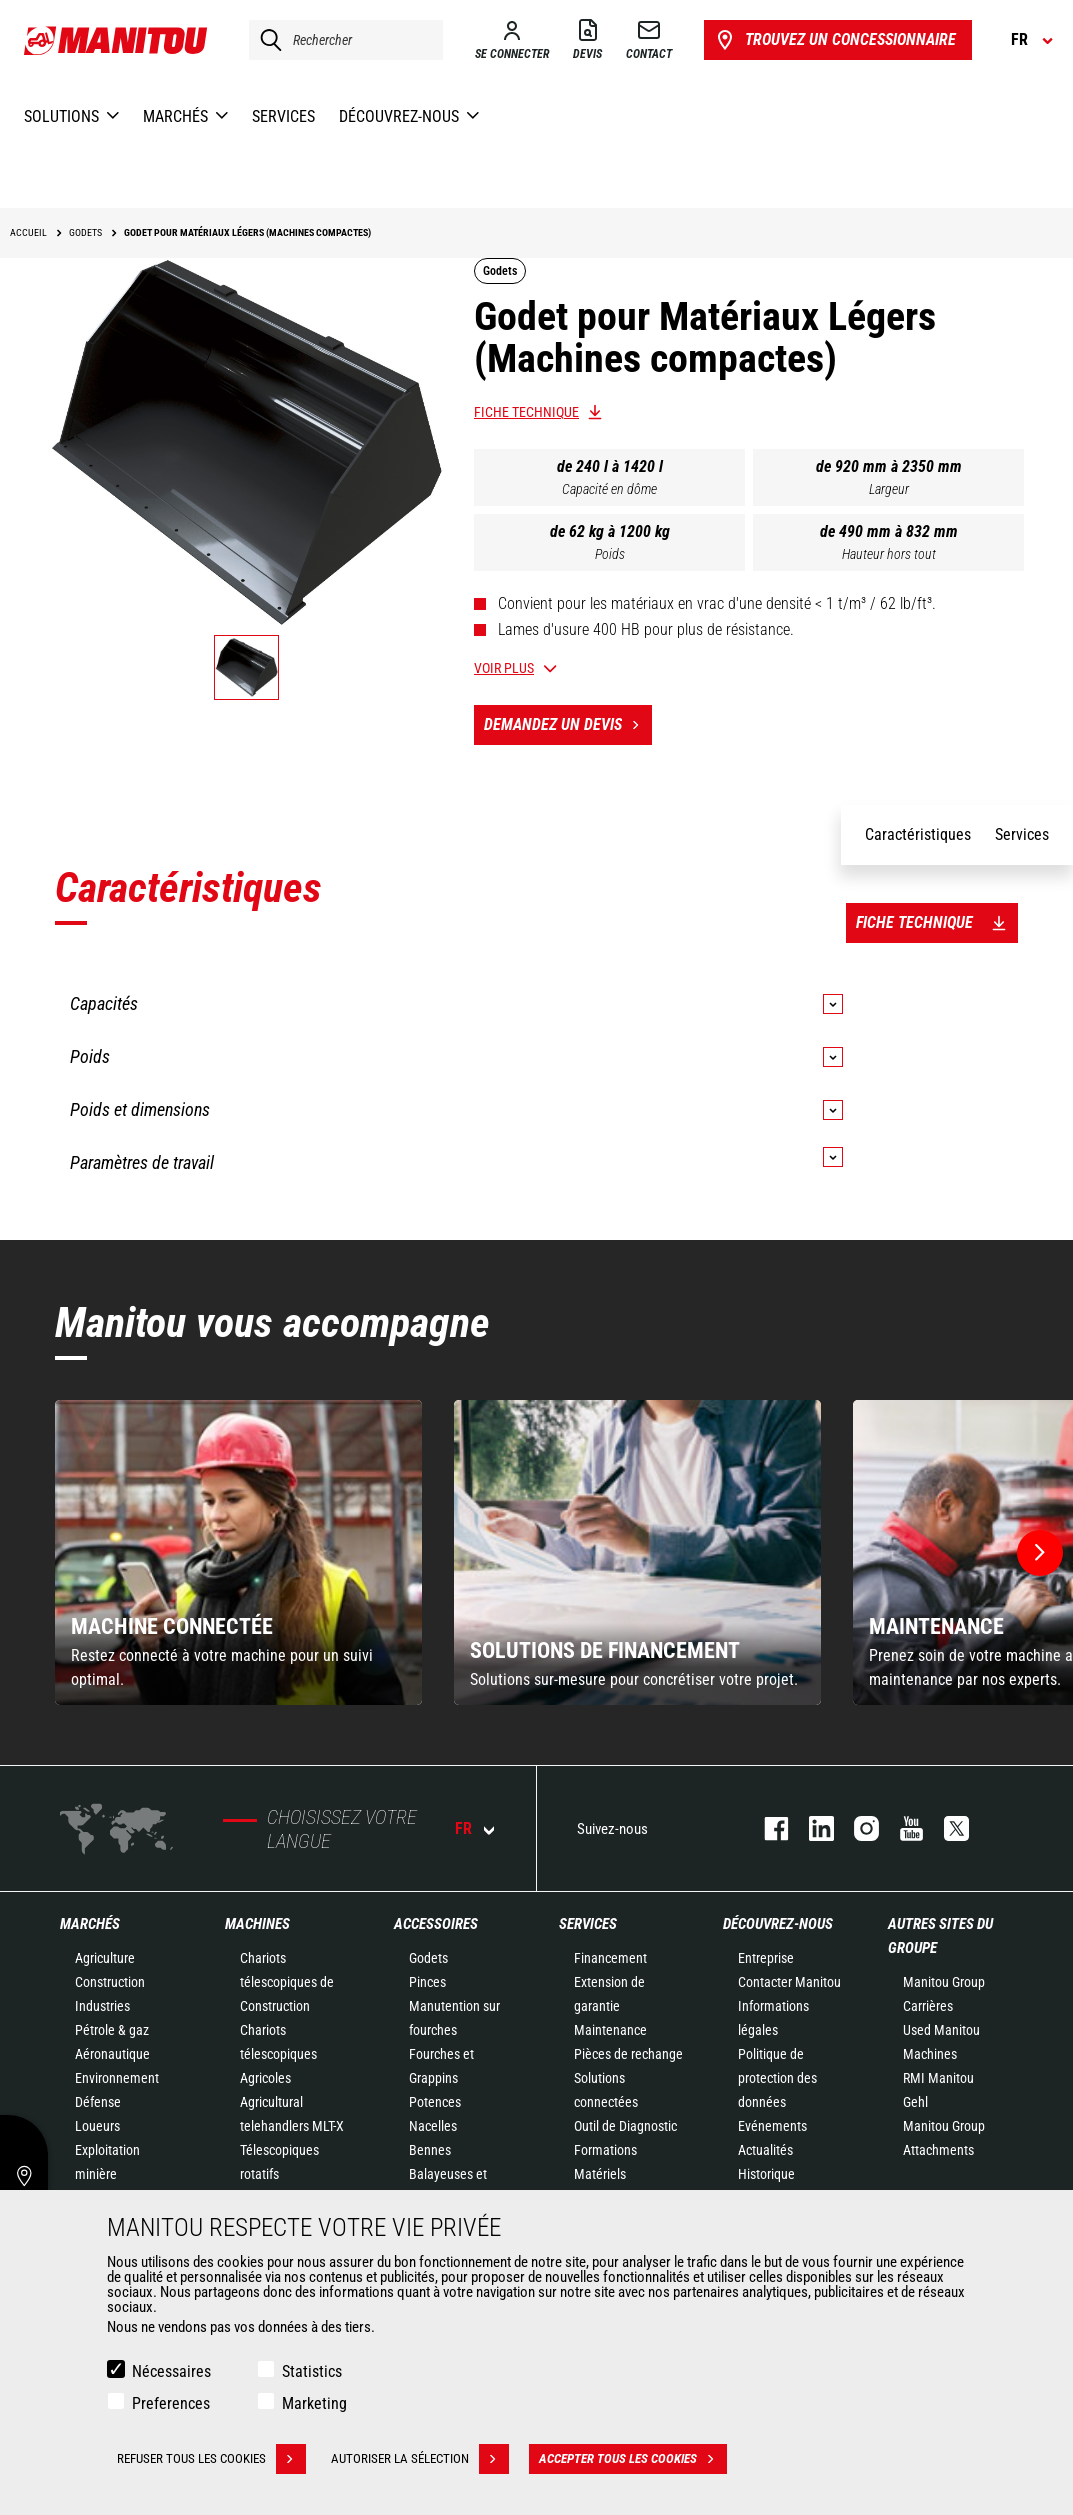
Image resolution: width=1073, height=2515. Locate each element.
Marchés (90, 1924)
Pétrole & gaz (112, 2030)
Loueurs (97, 2126)
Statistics (312, 2371)
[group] (238, 1552)
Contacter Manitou (789, 1982)
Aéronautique (112, 2054)
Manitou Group (944, 1982)
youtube (901, 1828)
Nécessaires (171, 2371)
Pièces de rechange (628, 2054)
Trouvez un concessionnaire (834, 40)
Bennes (430, 2150)
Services (588, 1924)
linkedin (811, 1828)
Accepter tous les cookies (633, 2459)
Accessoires (436, 1924)
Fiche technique (526, 412)
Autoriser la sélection (420, 2459)
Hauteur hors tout (889, 554)
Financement (610, 1958)
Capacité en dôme (609, 489)
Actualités (765, 2150)
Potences (435, 2102)
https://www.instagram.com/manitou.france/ (856, 1828)
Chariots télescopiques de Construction (287, 1982)
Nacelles (433, 2126)
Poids (610, 554)
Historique (766, 2174)
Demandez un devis (568, 725)
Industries (102, 2006)
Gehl (915, 2102)
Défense (98, 2102)
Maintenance (610, 2030)
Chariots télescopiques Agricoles (278, 2054)
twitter (946, 1828)
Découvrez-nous (778, 1924)
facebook (766, 1828)
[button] (1040, 1553)
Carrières (928, 2006)
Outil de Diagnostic (625, 2126)
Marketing (314, 2403)
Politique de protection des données (777, 2078)
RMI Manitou (938, 2078)
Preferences (171, 2403)
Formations (605, 2150)
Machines (257, 1924)
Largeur (889, 489)
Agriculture (105, 1958)
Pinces (427, 1982)
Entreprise (766, 1958)
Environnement (117, 2078)
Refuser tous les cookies (211, 2459)
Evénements (772, 2126)
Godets (428, 1958)
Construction (110, 1982)
